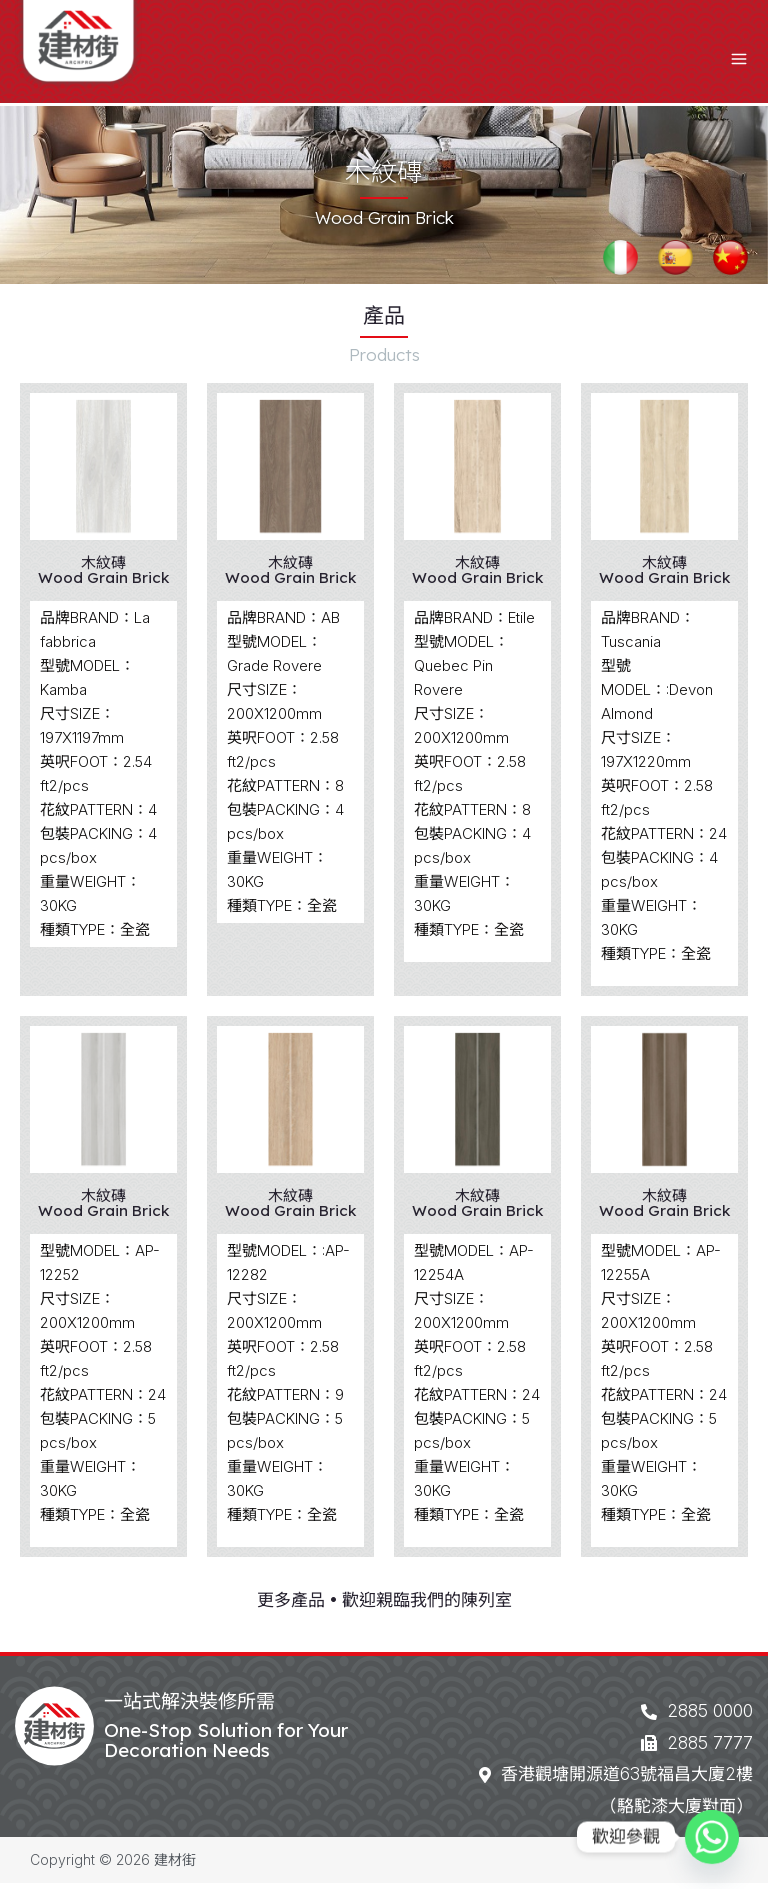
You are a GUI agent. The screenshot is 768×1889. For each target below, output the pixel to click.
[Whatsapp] (712, 1837)
